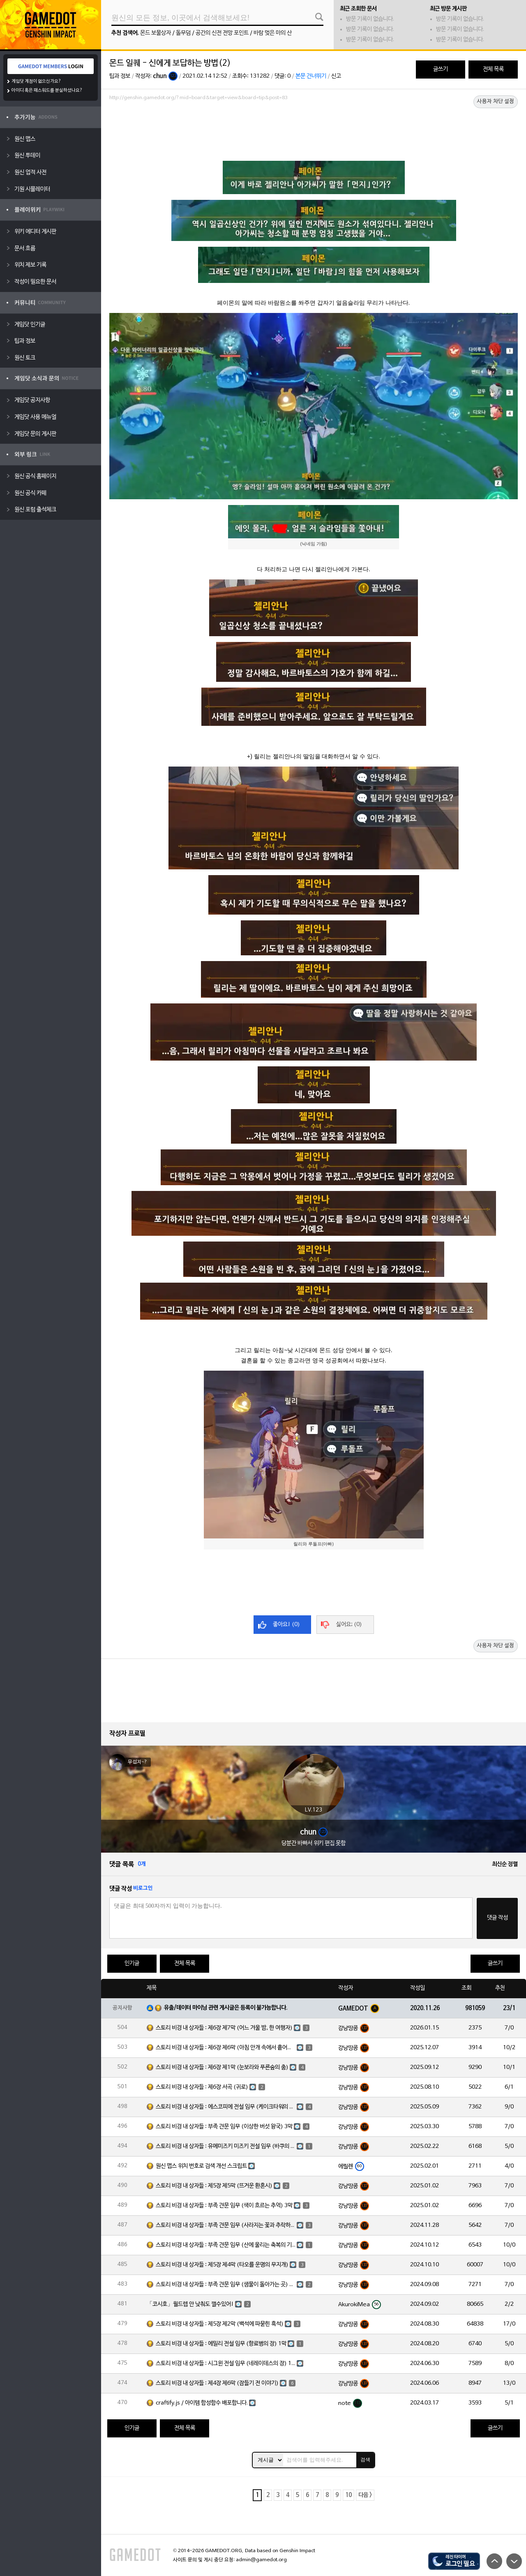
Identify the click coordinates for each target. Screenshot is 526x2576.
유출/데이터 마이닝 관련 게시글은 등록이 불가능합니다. (226, 2008)
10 (348, 2495)
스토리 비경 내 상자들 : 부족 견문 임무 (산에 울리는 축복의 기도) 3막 (225, 2245)
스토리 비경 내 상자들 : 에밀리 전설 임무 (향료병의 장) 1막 (221, 2344)
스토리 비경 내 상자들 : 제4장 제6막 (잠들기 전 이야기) (217, 2383)
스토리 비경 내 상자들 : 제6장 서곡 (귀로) (202, 2087)
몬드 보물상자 (155, 33)
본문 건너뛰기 (310, 76)
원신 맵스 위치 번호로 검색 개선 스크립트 (201, 2166)
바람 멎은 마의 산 (273, 33)
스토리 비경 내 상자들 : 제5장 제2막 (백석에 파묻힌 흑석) (220, 2324)
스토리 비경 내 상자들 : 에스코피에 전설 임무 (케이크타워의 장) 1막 (225, 2107)
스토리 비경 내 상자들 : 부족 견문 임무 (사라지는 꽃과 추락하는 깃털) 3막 (225, 2225)
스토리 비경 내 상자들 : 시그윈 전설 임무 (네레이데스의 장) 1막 (225, 2364)
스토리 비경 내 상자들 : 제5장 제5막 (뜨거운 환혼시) (214, 2186)
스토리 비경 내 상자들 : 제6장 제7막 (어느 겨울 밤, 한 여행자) (224, 2028)
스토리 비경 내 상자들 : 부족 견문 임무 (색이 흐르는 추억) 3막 (224, 2206)
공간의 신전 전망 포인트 (222, 33)
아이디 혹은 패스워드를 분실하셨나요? (47, 90)
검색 (365, 2459)
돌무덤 (183, 33)
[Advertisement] (313, 126)
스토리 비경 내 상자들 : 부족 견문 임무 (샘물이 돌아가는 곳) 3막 (225, 2285)
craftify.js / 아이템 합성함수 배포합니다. (202, 2403)
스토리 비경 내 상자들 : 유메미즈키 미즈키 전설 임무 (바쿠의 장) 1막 (225, 2146)
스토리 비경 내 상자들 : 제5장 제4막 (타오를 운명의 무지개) (222, 2265)
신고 (336, 76)
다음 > (365, 2495)
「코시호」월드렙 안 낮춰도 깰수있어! (190, 2304)
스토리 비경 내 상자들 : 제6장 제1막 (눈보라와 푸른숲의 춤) (222, 2067)
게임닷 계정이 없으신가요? (36, 81)
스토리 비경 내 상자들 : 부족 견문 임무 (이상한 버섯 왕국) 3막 (224, 2127)
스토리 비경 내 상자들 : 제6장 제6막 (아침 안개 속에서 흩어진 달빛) (225, 2048)
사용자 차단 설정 (495, 101)
